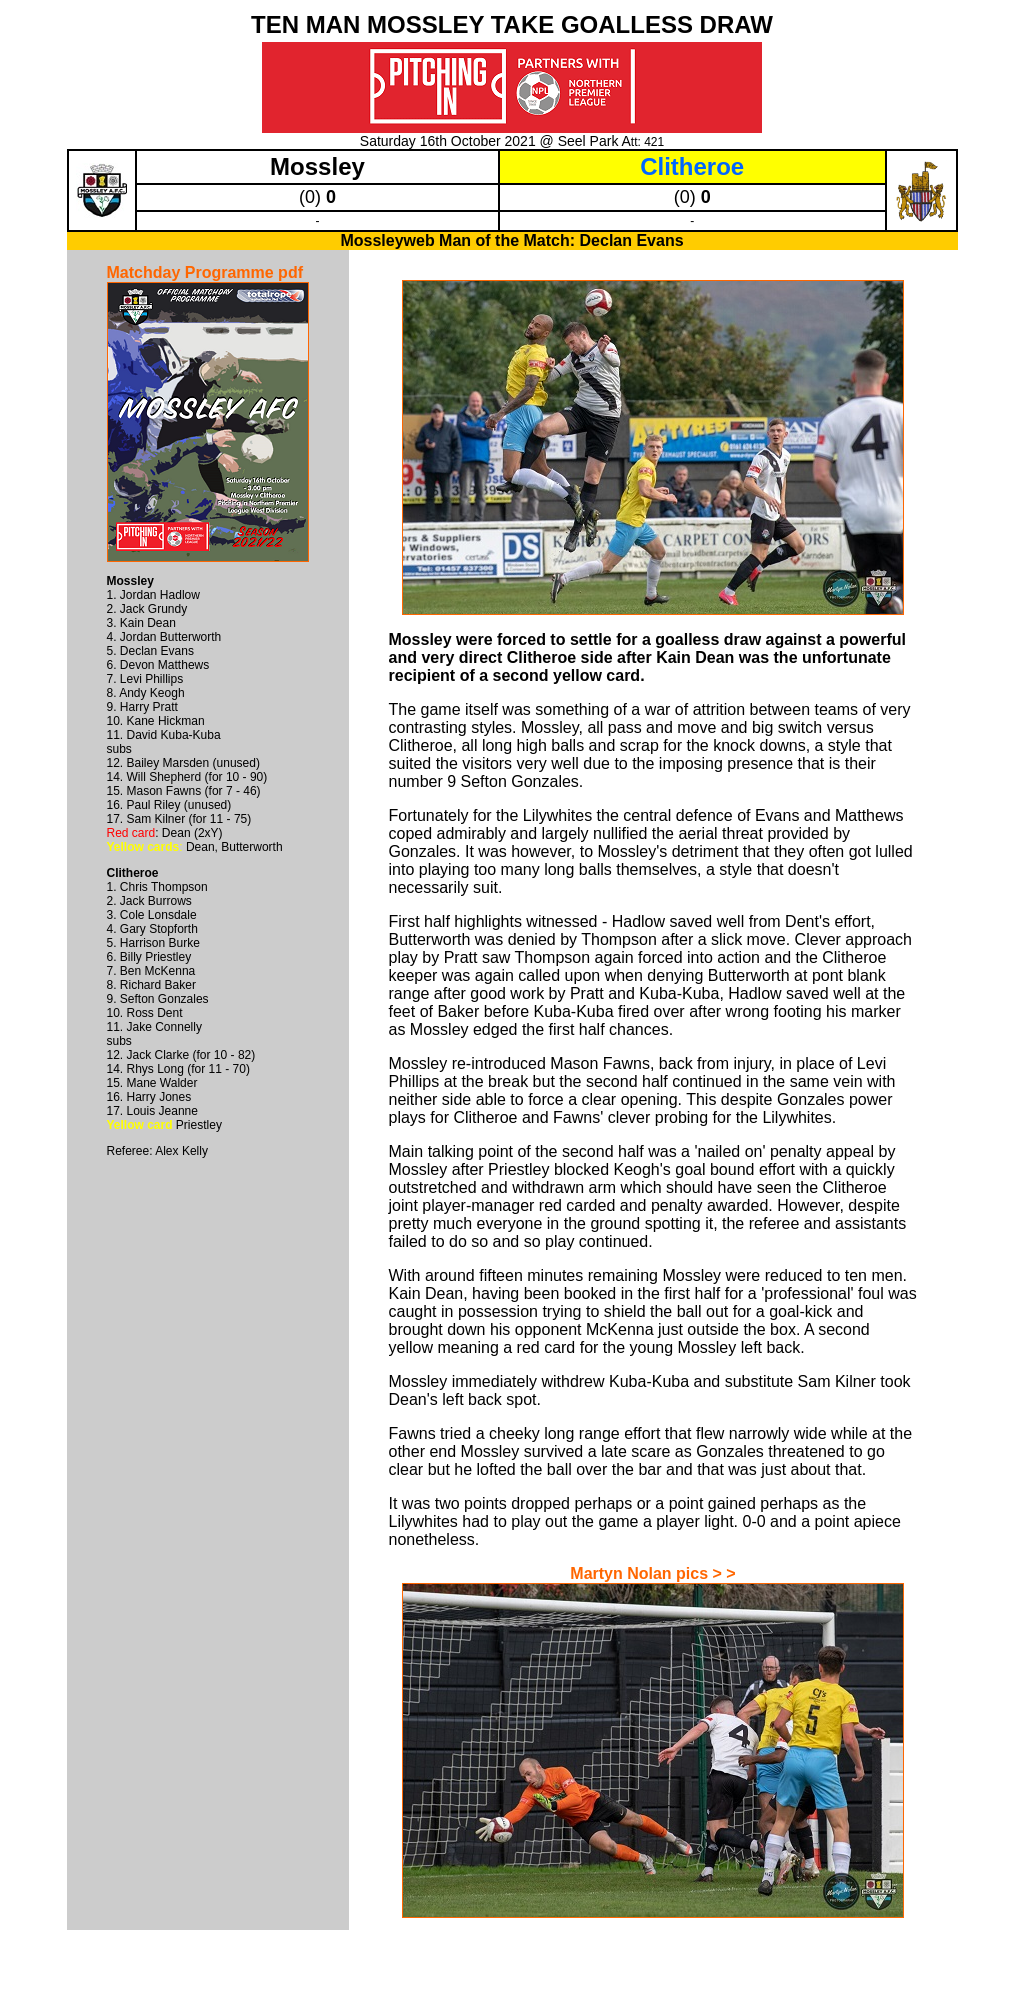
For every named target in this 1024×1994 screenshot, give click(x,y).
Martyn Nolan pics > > (652, 1573)
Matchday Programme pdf (205, 272)
